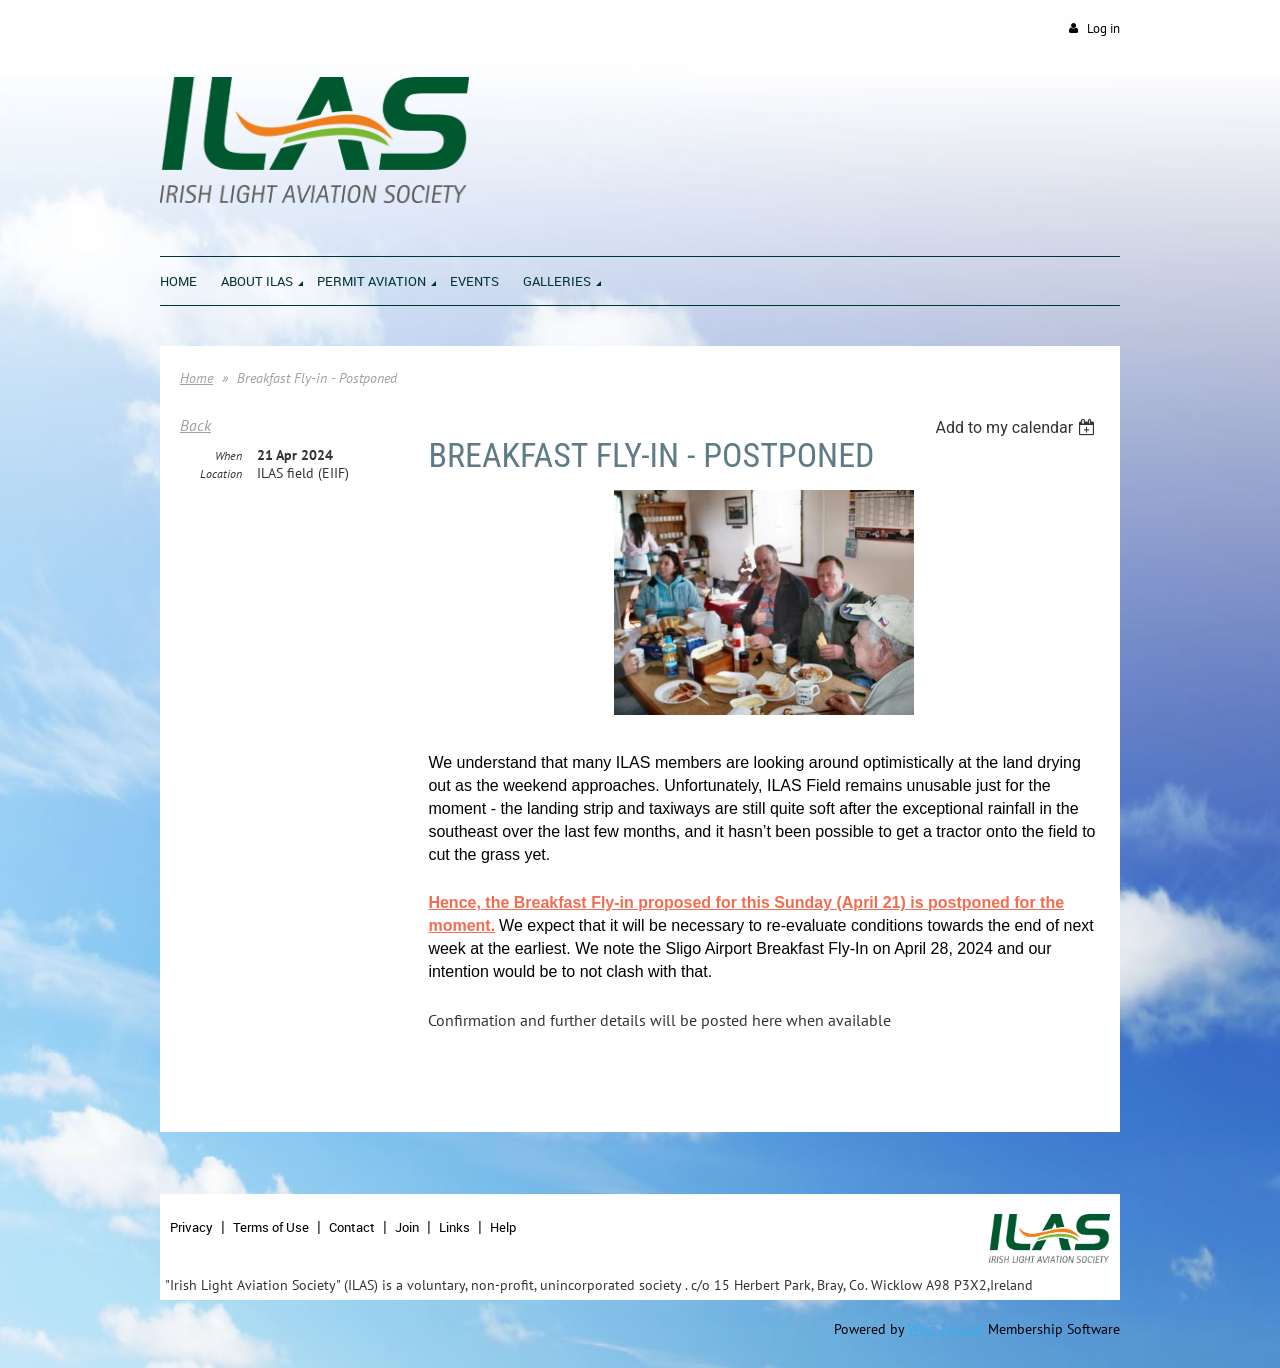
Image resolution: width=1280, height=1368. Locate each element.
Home (196, 378)
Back (195, 425)
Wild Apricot (946, 1329)
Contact (352, 1227)
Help (503, 1227)
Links (454, 1227)
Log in (1103, 28)
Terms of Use (271, 1227)
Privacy (191, 1227)
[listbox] (1017, 427)
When (228, 455)
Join (407, 1227)
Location (221, 473)
